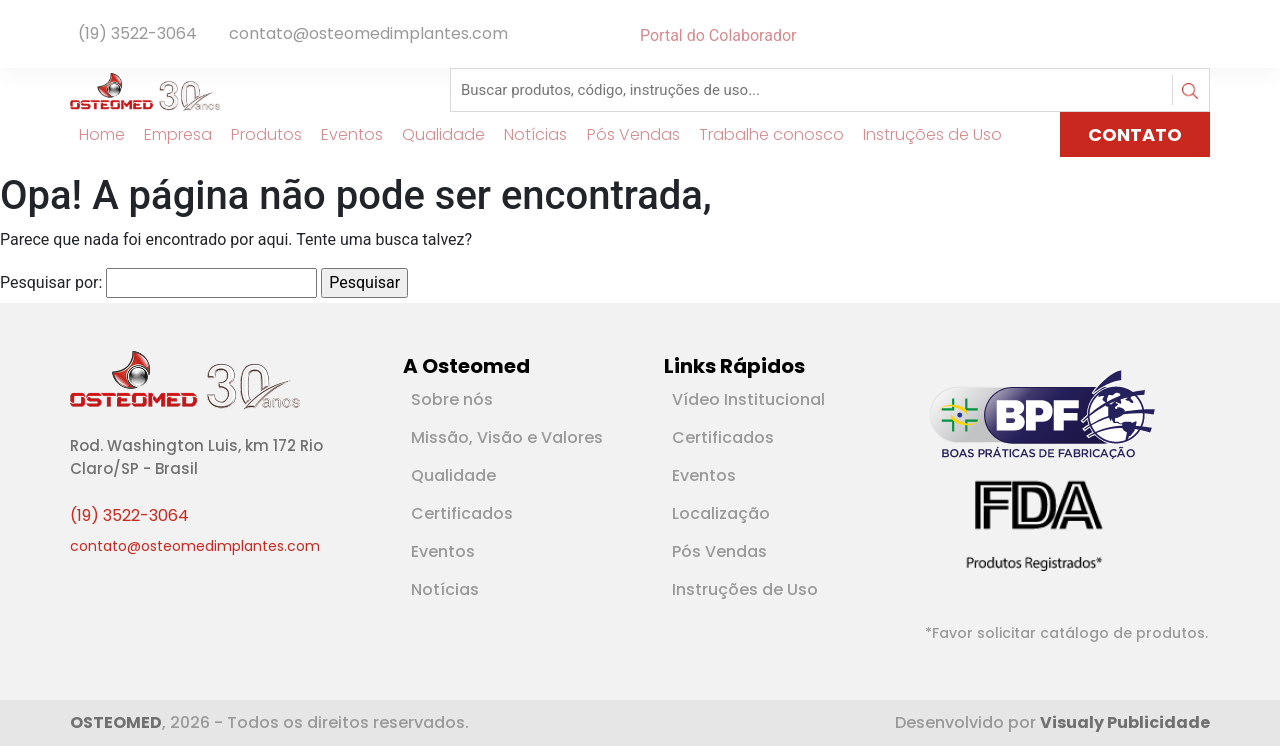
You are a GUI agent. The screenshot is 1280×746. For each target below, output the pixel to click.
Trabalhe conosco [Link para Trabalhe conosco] (762, 134)
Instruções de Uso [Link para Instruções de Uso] (924, 134)
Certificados (462, 513)
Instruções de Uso (745, 589)
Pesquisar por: (51, 282)
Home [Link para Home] (93, 134)
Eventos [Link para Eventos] (344, 134)
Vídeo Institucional (748, 399)
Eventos (443, 551)
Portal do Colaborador (718, 35)
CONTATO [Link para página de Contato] (1135, 134)
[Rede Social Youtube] (1198, 36)
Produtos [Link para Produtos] (257, 134)
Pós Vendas (719, 551)
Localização (721, 513)
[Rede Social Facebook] (1178, 36)
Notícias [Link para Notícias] (527, 134)
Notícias (445, 589)
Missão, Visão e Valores (507, 437)
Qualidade (453, 475)
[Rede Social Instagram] (1206, 36)
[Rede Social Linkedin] (1190, 36)
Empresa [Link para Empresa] (169, 134)
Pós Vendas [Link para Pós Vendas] (624, 134)
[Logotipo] (145, 90)
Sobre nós (452, 399)
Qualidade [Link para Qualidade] (435, 134)
